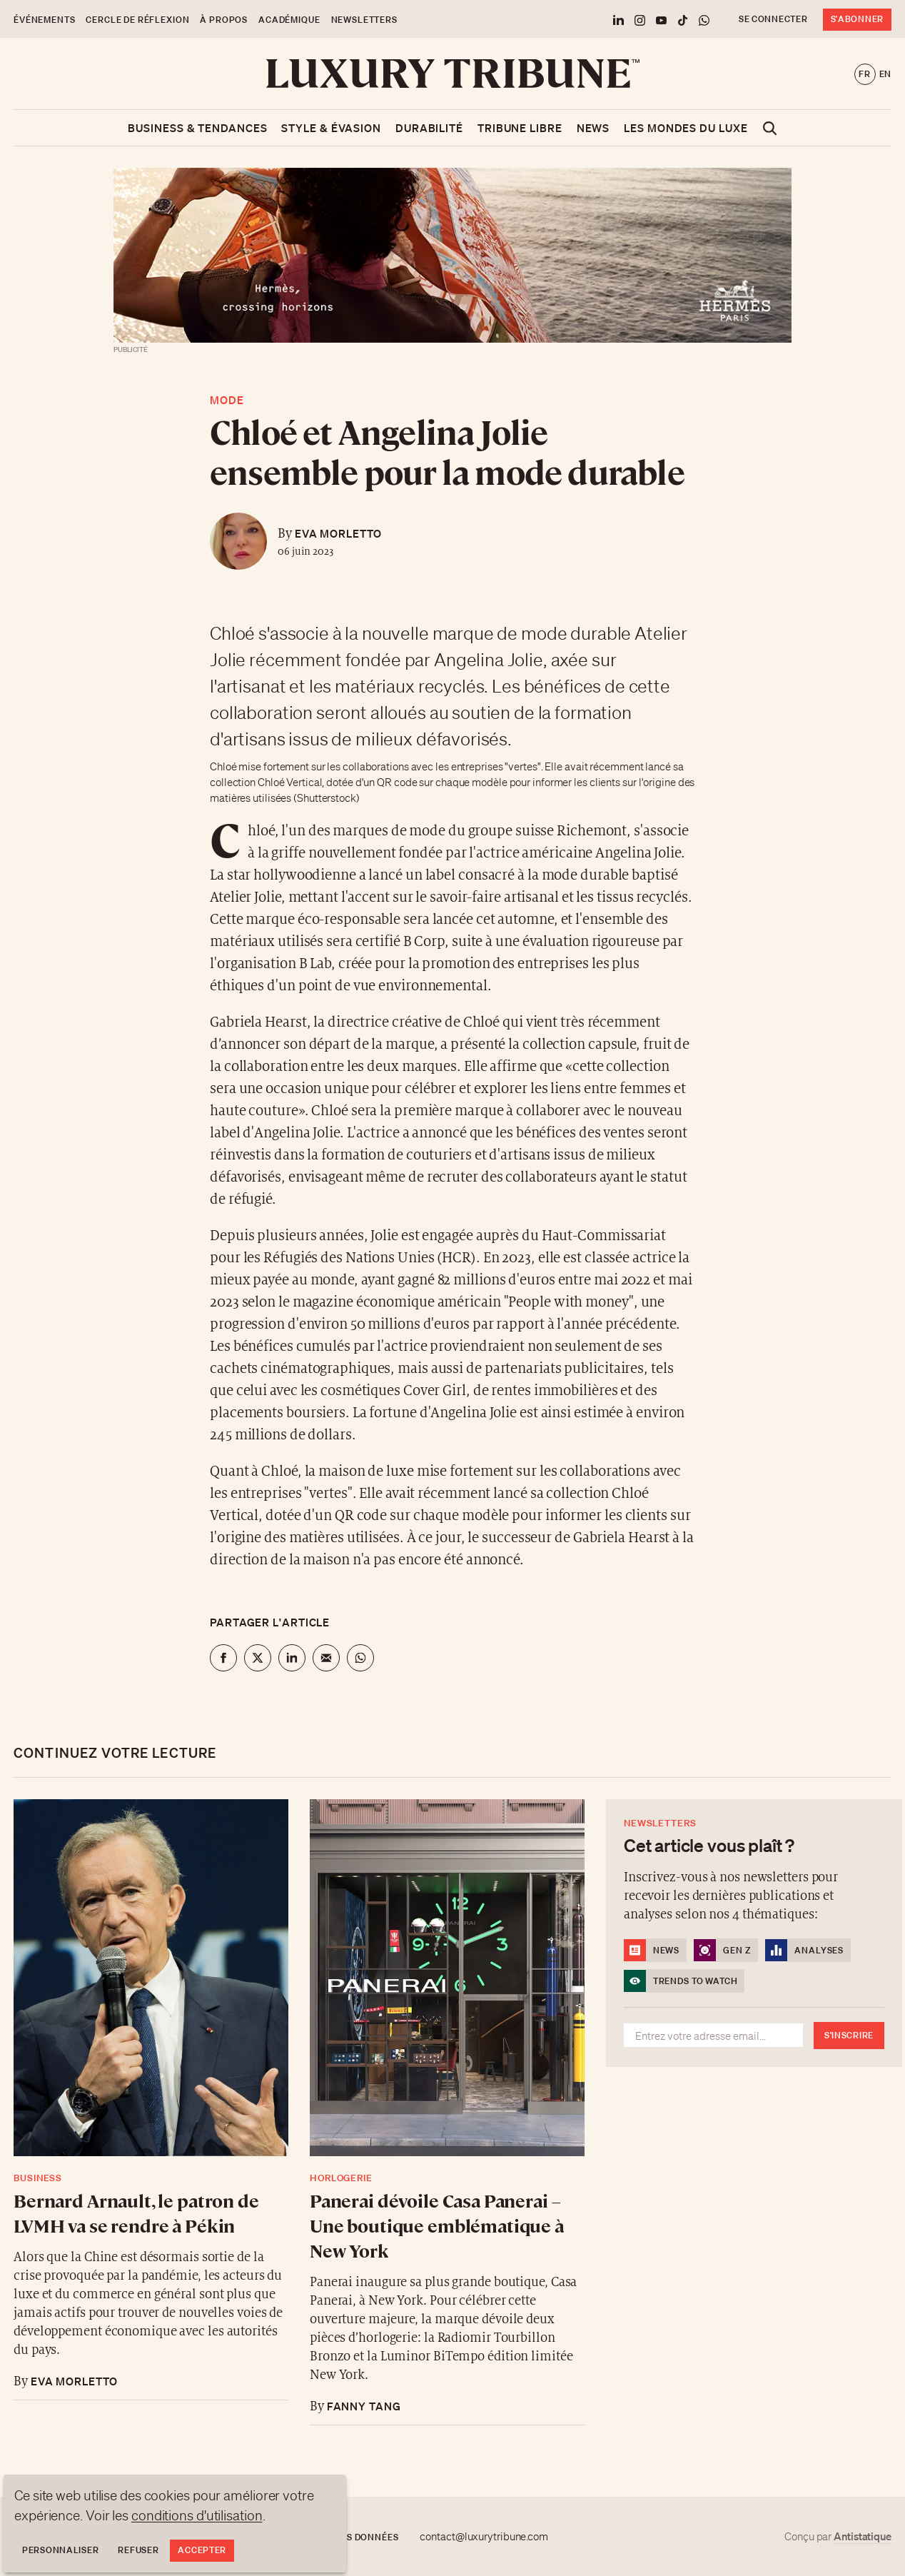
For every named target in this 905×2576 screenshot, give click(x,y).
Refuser (138, 2550)
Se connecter (773, 19)
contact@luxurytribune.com (484, 2536)
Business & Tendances (197, 128)
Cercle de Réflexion (137, 20)
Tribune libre (519, 128)
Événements (44, 20)
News (593, 128)
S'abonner (857, 19)
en (885, 74)
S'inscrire (849, 2035)
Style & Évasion (331, 128)
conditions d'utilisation (197, 2515)
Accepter (202, 2550)
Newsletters (364, 20)
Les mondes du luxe (685, 128)
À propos (224, 20)
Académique (289, 20)
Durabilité (429, 128)
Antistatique (862, 2536)
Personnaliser (60, 2550)
